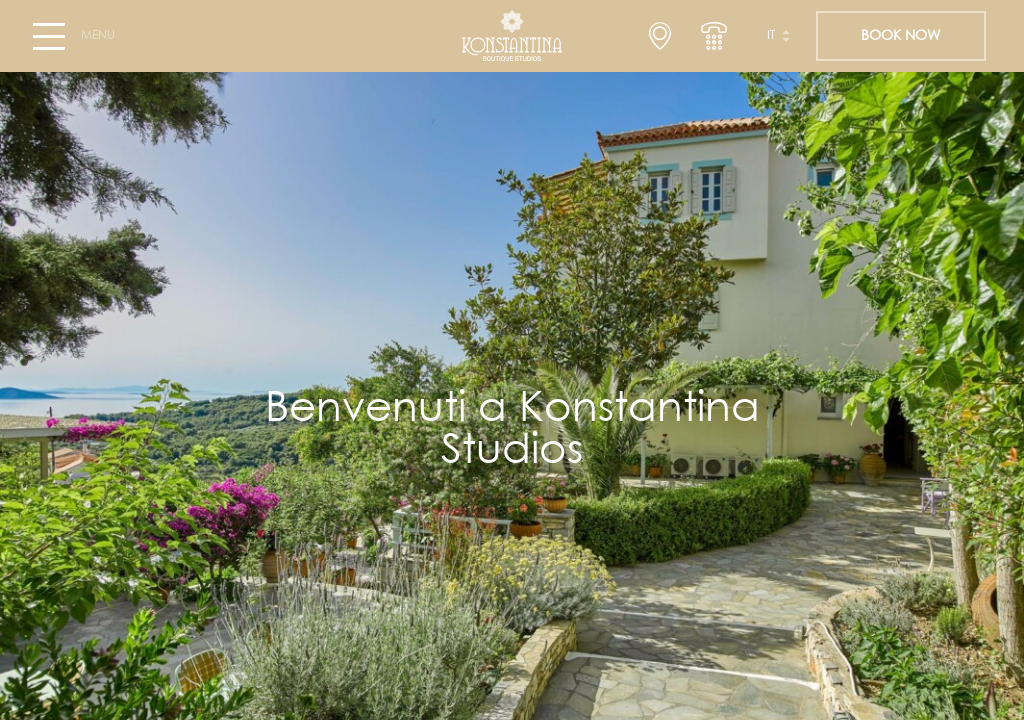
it (771, 36)
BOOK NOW (900, 36)
